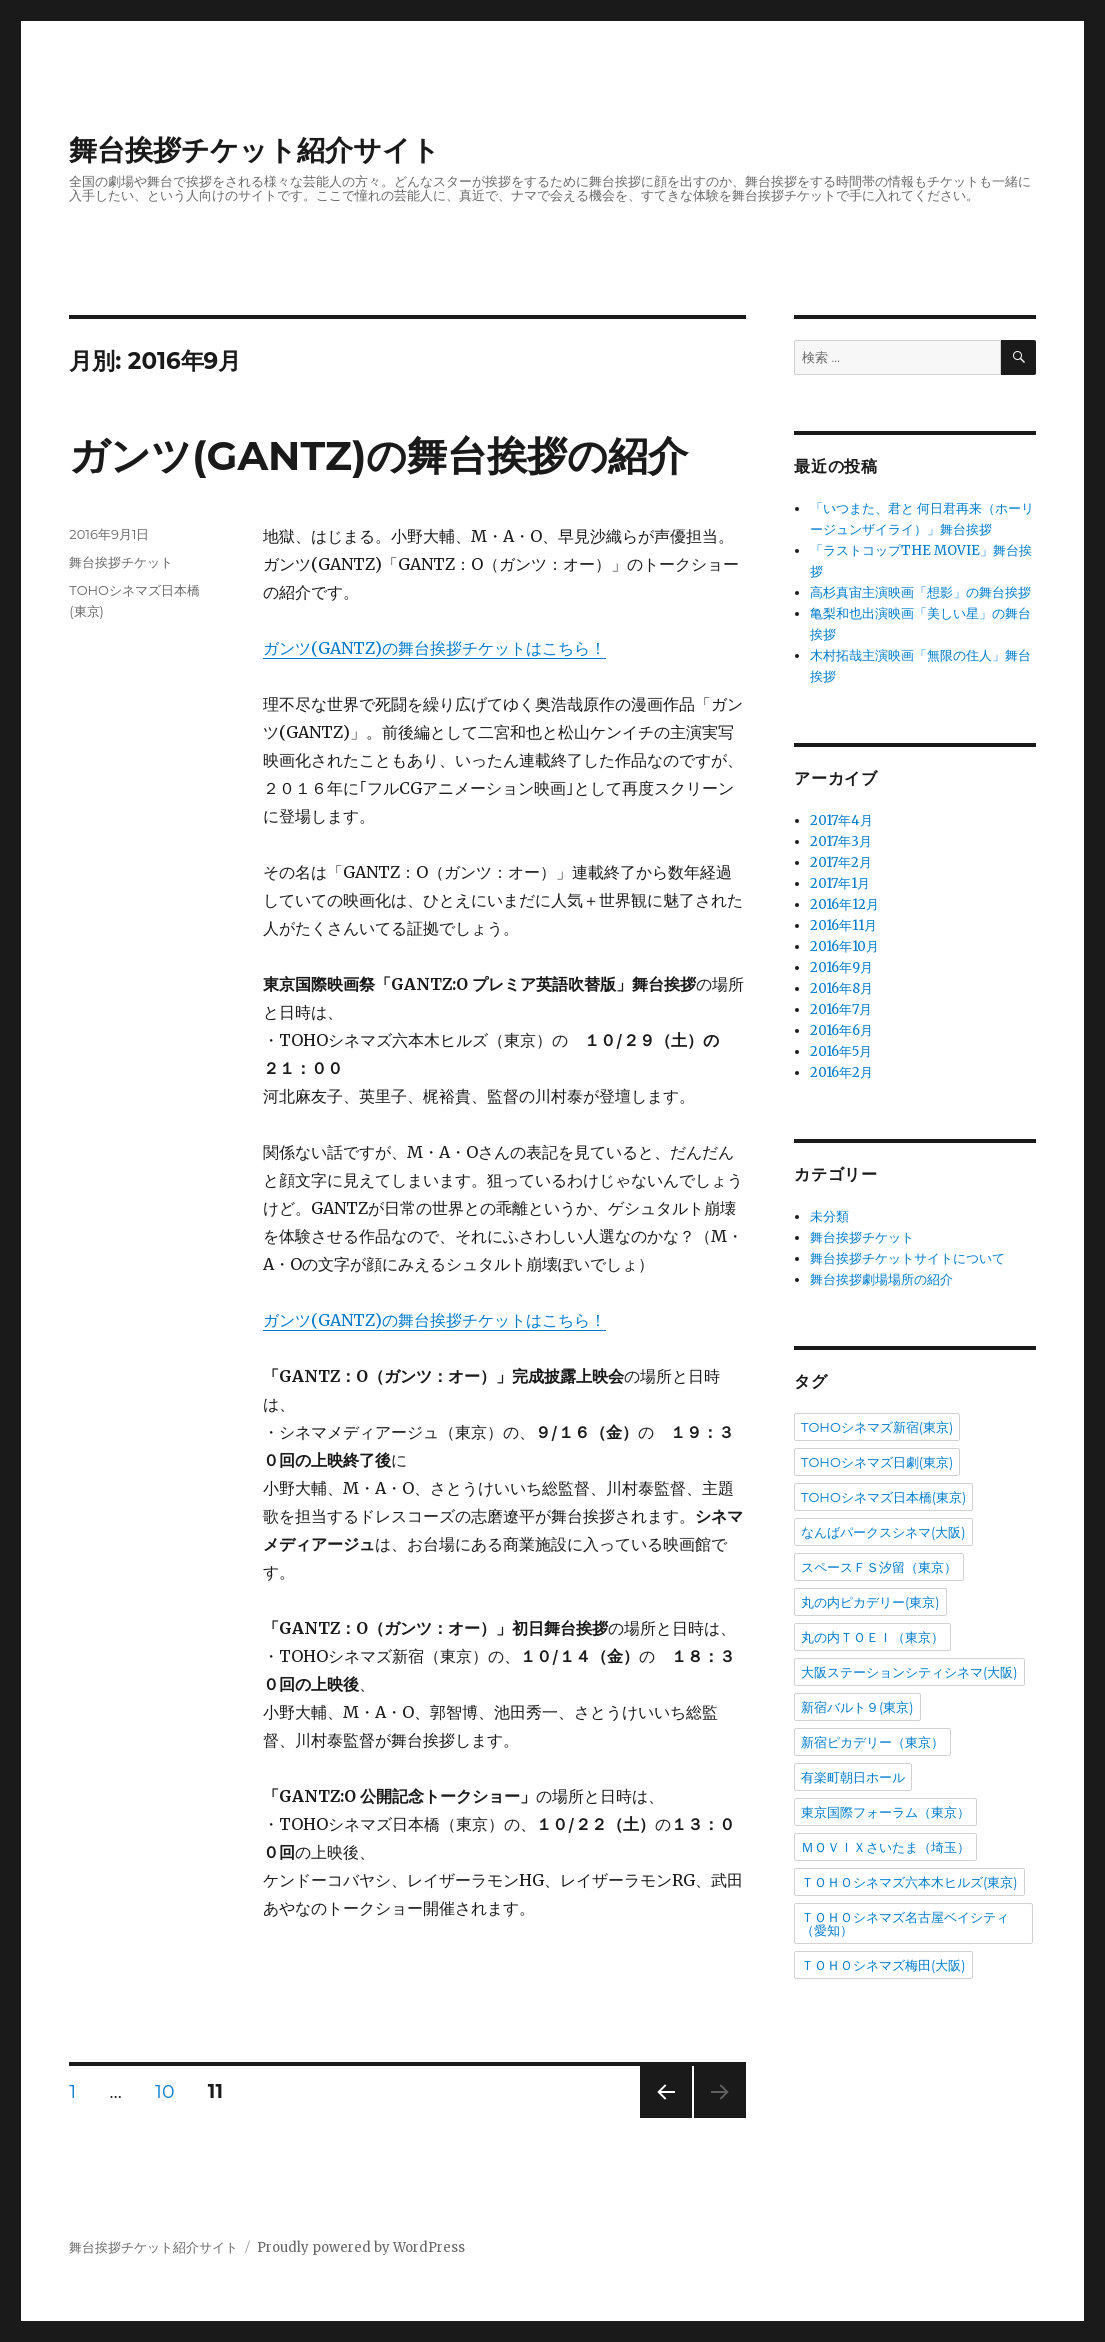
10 (165, 2094)
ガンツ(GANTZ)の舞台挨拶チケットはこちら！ (434, 648)
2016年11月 (843, 925)
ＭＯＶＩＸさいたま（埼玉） (885, 1847)
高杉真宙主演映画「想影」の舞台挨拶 (920, 592)
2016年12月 (844, 904)
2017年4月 (841, 820)
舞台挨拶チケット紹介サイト (254, 150)
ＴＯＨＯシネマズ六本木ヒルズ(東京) (909, 1882)
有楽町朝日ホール (853, 1777)
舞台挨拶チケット (121, 562)
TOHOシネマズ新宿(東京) (877, 1427)
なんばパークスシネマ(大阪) (883, 1532)
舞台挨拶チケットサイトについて (907, 1258)
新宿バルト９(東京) (857, 1707)
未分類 (829, 1216)
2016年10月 (844, 946)
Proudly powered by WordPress (361, 2247)
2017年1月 (840, 883)
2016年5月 (841, 1051)
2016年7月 (841, 1009)
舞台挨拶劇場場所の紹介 (881, 1279)
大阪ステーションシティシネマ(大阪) (909, 1672)
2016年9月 (841, 967)
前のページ (659, 2117)
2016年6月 (841, 1030)
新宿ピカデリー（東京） (872, 1742)
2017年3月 (841, 841)
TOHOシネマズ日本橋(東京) (883, 1497)
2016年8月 (841, 988)
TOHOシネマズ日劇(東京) (877, 1462)
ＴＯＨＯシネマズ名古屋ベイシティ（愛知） (905, 1923)
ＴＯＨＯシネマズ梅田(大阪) (883, 1965)
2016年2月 (841, 1072)
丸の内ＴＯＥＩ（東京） (872, 1637)
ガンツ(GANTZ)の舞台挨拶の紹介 (378, 455)
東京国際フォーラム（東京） (885, 1812)
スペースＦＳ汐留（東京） (879, 1567)
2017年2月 (841, 862)
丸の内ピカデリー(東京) (870, 1602)
